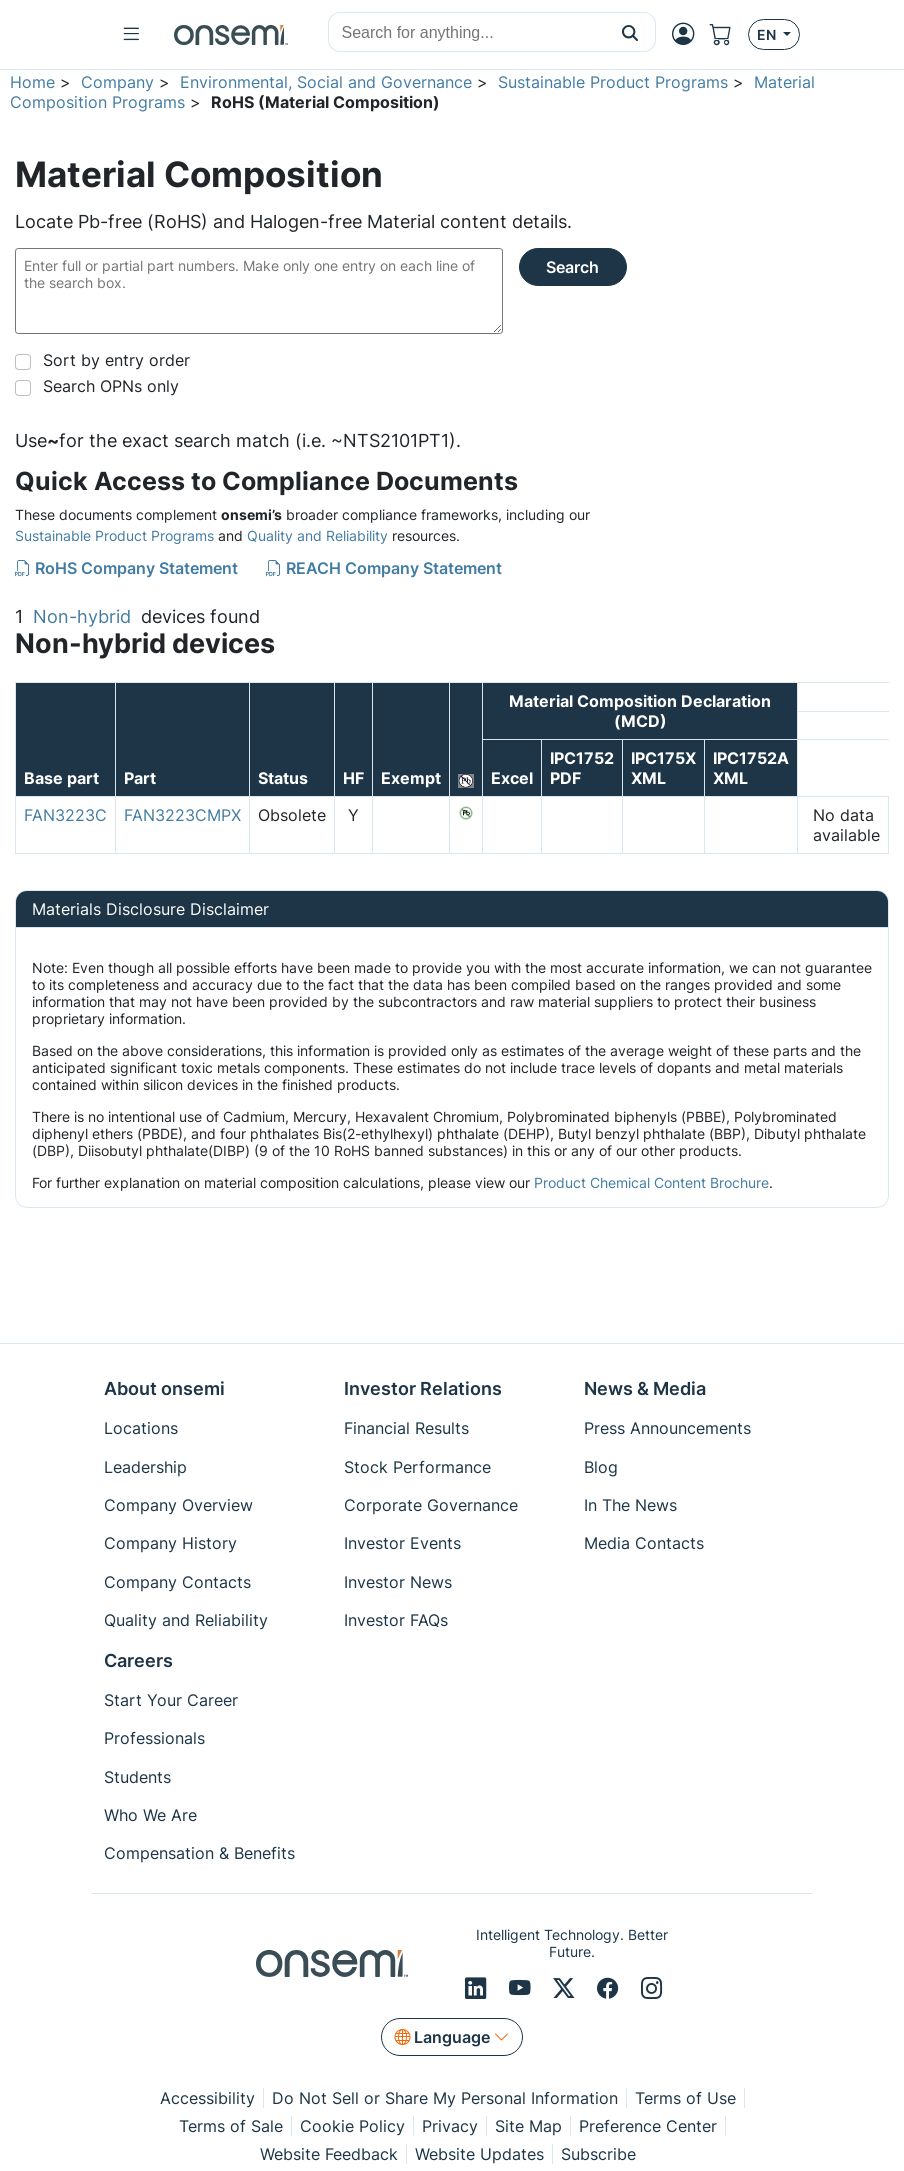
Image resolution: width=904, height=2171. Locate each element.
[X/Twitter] (567, 1989)
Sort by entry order (116, 360)
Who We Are (150, 1815)
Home (32, 82)
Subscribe (598, 2154)
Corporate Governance (431, 1505)
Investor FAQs (396, 1620)
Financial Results (406, 1428)
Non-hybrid (82, 616)
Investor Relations (423, 1388)
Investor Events (402, 1543)
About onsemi (164, 1388)
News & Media (645, 1388)
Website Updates (479, 2154)
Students (137, 1777)
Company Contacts (177, 1582)
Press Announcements (667, 1428)
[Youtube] (523, 1989)
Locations (141, 1428)
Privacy (450, 2126)
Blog (601, 1467)
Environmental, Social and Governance (326, 82)
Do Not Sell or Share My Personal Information (445, 2098)
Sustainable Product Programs (613, 82)
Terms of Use (685, 2098)
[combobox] (467, 33)
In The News (630, 1505)
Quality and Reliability (317, 535)
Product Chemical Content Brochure (651, 1182)
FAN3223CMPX (182, 815)
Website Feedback (329, 2154)
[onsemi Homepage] (231, 35)
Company (117, 82)
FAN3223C (65, 815)
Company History (170, 1543)
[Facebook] (611, 1989)
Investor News (398, 1582)
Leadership (145, 1467)
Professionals (154, 1738)
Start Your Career (171, 1700)
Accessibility (207, 2098)
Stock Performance (417, 1467)
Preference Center (648, 2126)
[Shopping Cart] (729, 34)
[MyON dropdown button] (689, 34)
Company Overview (178, 1505)
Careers (138, 1660)
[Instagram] (652, 1989)
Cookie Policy (352, 2126)
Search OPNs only (111, 386)
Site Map (528, 2126)
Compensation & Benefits (199, 1853)
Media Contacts (644, 1543)
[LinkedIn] (479, 1989)
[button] (630, 32)
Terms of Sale (231, 2126)
